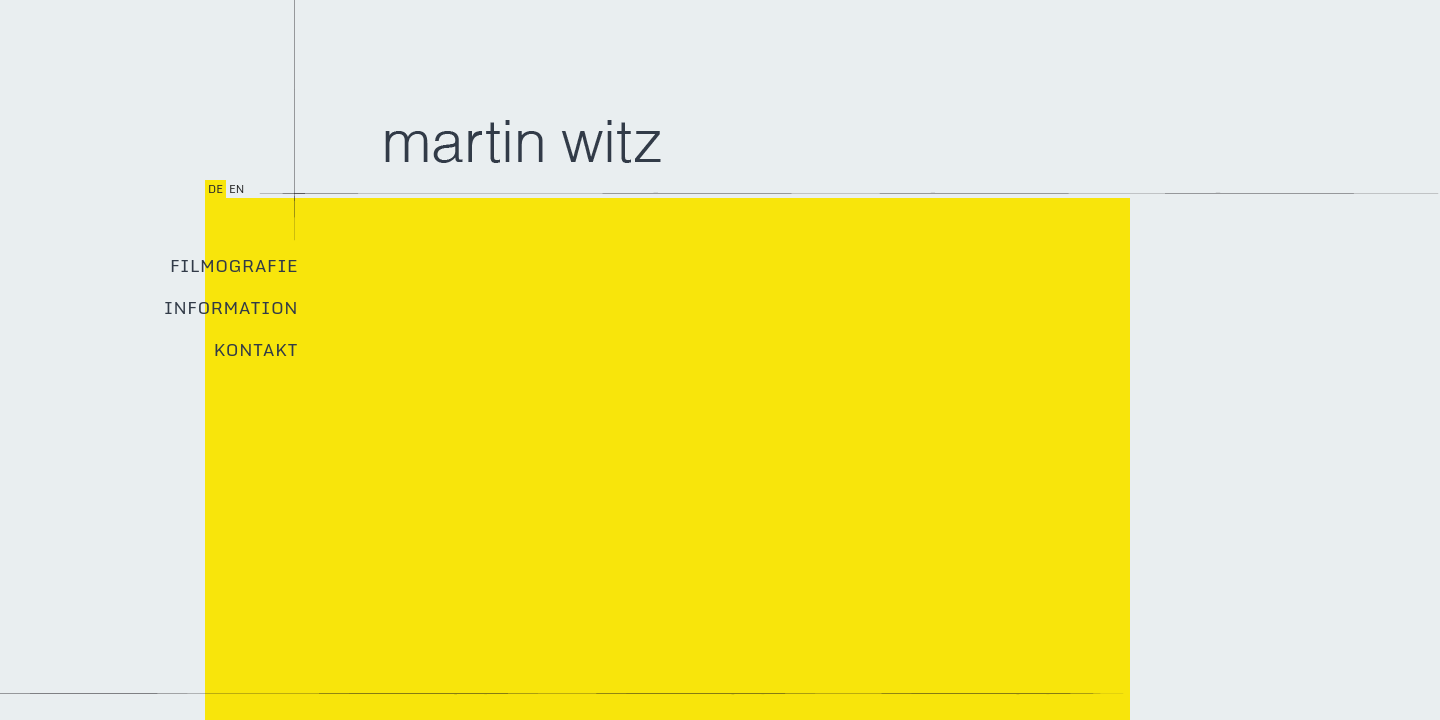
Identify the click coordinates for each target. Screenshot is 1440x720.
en (236, 189)
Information (231, 308)
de (215, 189)
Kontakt (256, 350)
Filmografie (234, 266)
